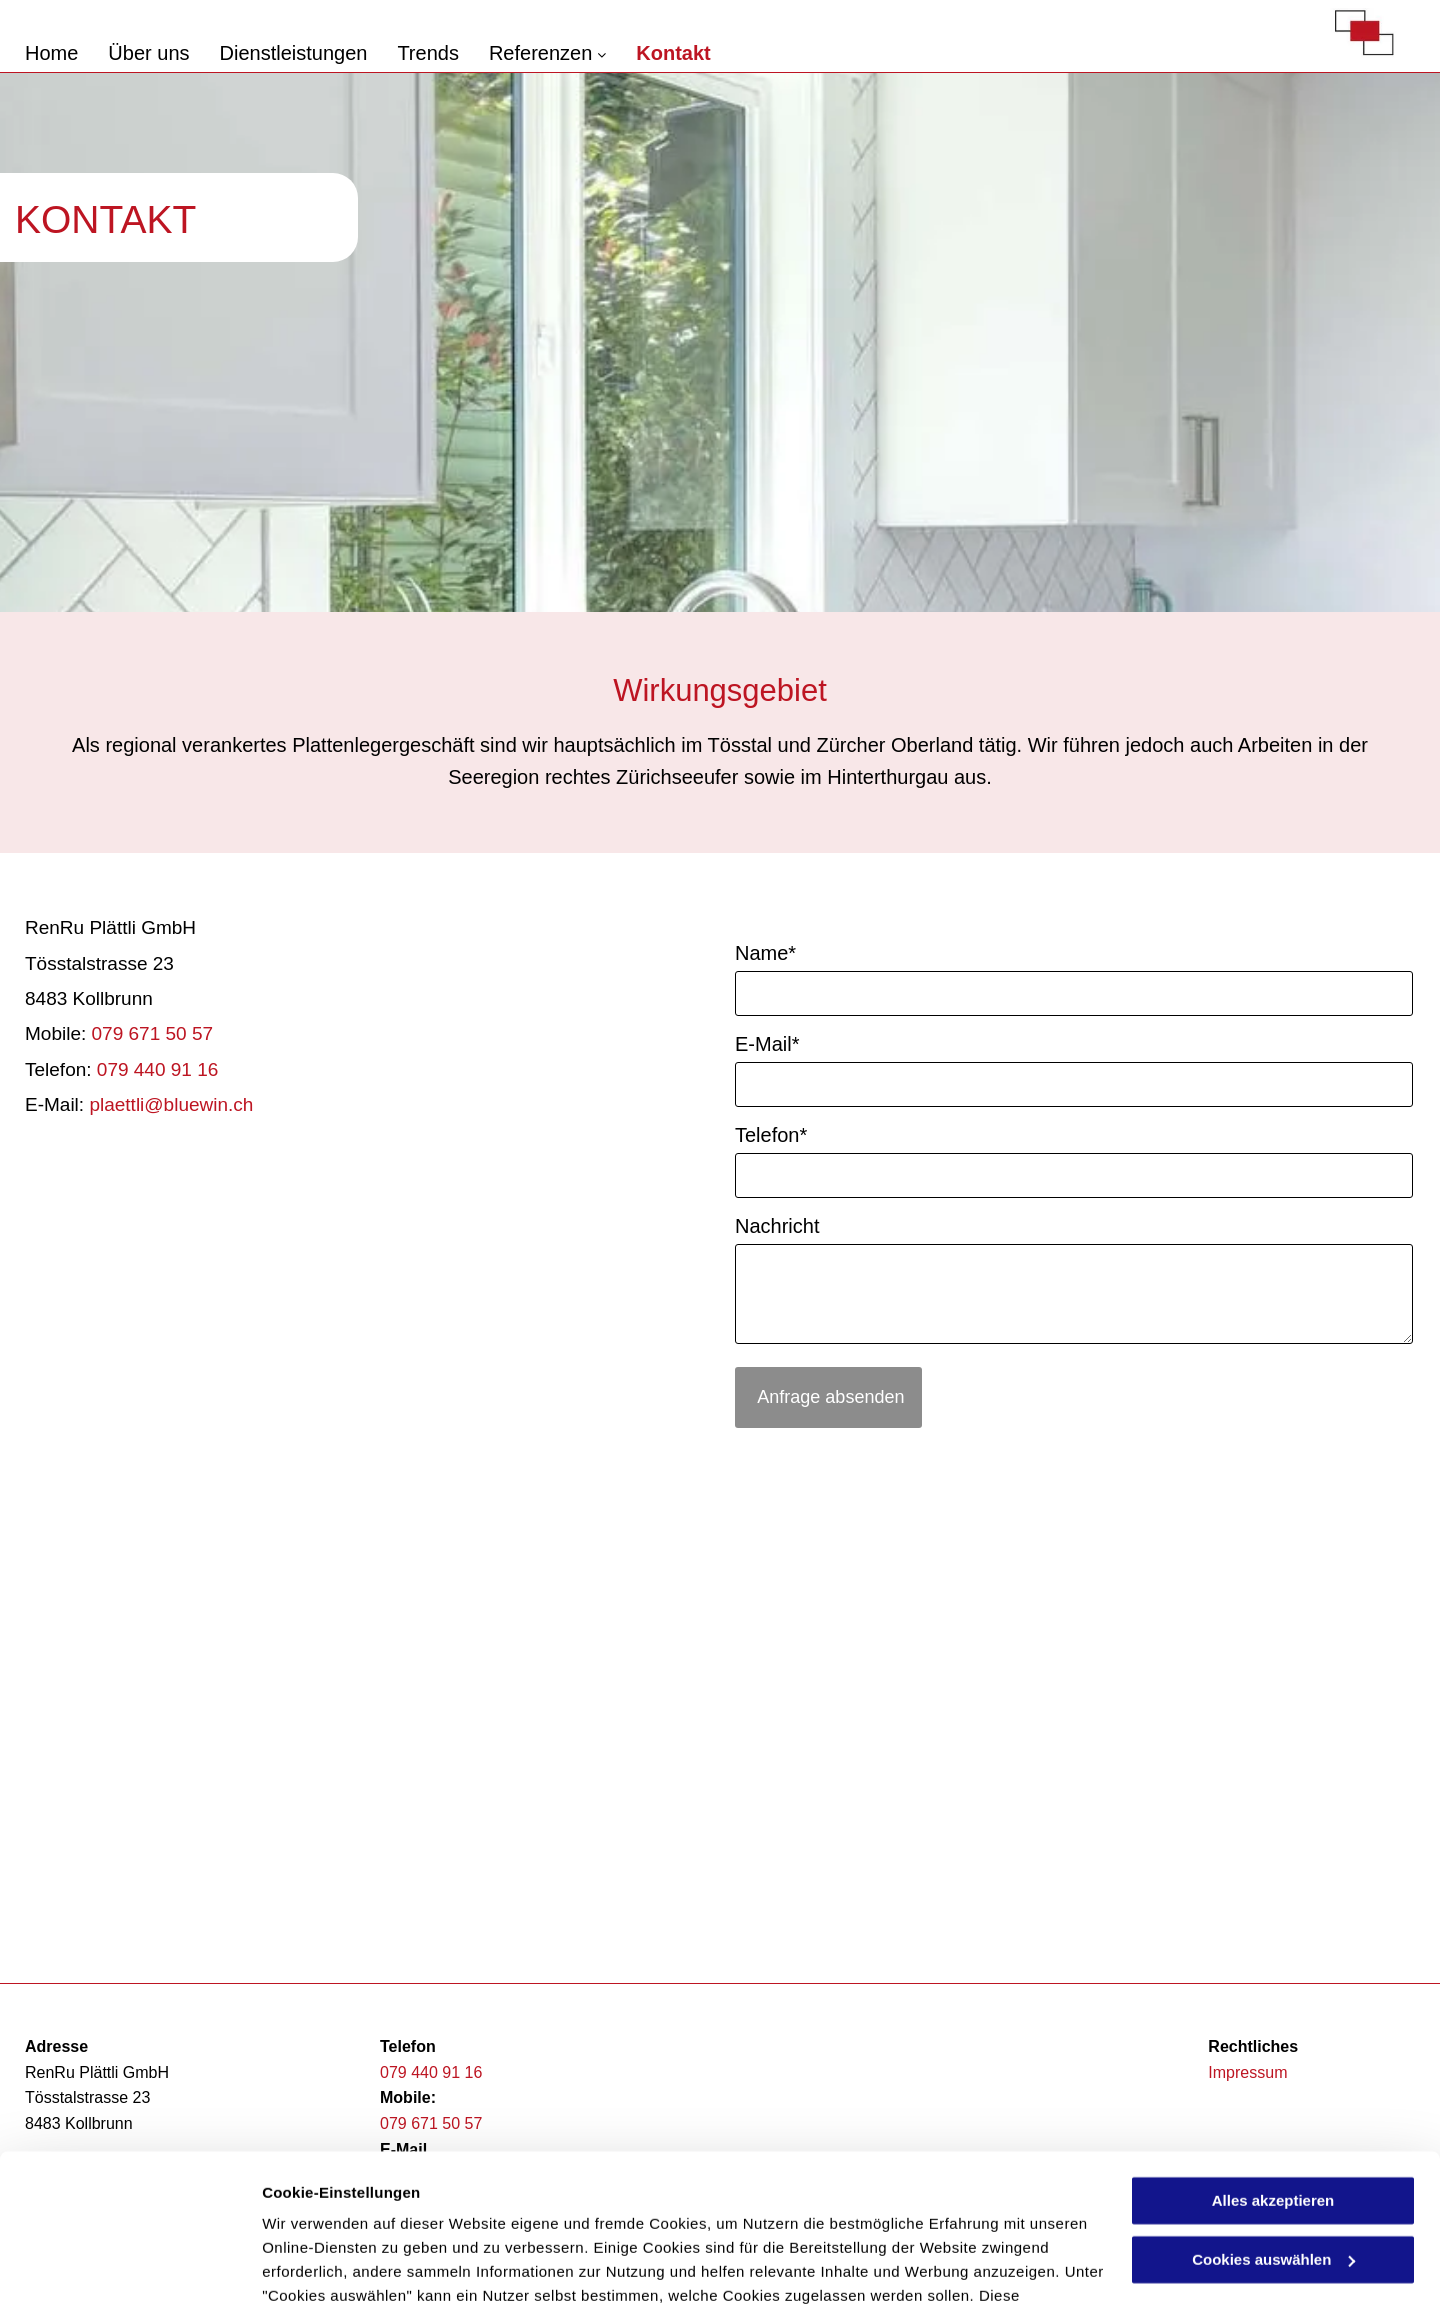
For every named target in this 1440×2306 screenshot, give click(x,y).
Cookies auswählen (332, 2266)
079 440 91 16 (158, 1069)
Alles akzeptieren (1273, 2068)
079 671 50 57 (153, 1033)
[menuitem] (66, 53)
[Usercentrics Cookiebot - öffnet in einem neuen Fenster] (129, 2267)
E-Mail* (767, 1044)
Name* (765, 953)
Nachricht (777, 1226)
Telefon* (771, 1135)
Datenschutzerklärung (346, 2211)
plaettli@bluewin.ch (171, 1104)
